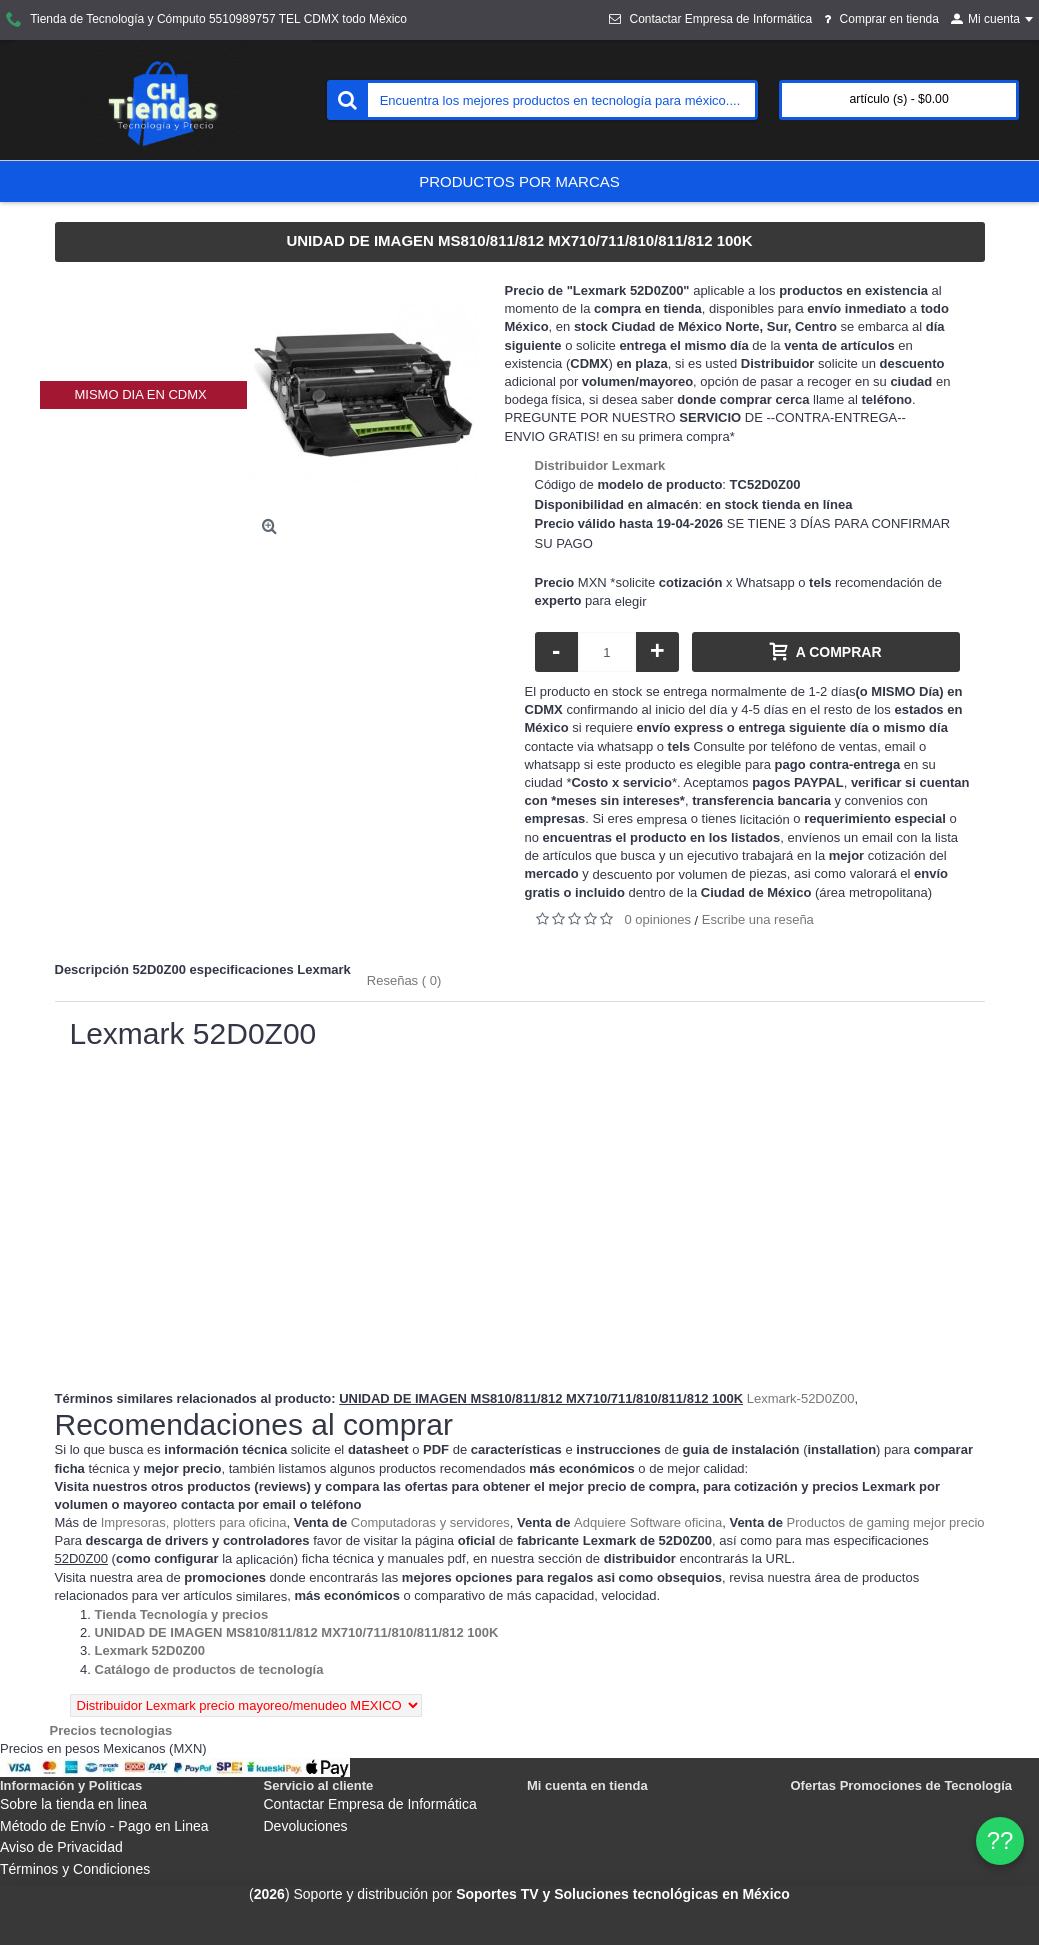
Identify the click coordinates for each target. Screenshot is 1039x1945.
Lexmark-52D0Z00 (801, 1398)
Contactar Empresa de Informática (370, 1804)
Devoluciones (306, 1826)
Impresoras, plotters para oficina (194, 1522)
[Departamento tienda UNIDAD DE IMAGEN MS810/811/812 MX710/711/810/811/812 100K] (297, 1632)
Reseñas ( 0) (404, 980)
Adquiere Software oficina (648, 1522)
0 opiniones (658, 919)
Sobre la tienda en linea (73, 1804)
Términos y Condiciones (75, 1869)
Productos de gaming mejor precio (886, 1522)
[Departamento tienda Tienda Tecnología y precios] (182, 1614)
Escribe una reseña (758, 919)
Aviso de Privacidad (61, 1847)
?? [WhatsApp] (1000, 1840)
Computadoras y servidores (430, 1522)
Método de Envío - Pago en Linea (104, 1826)
